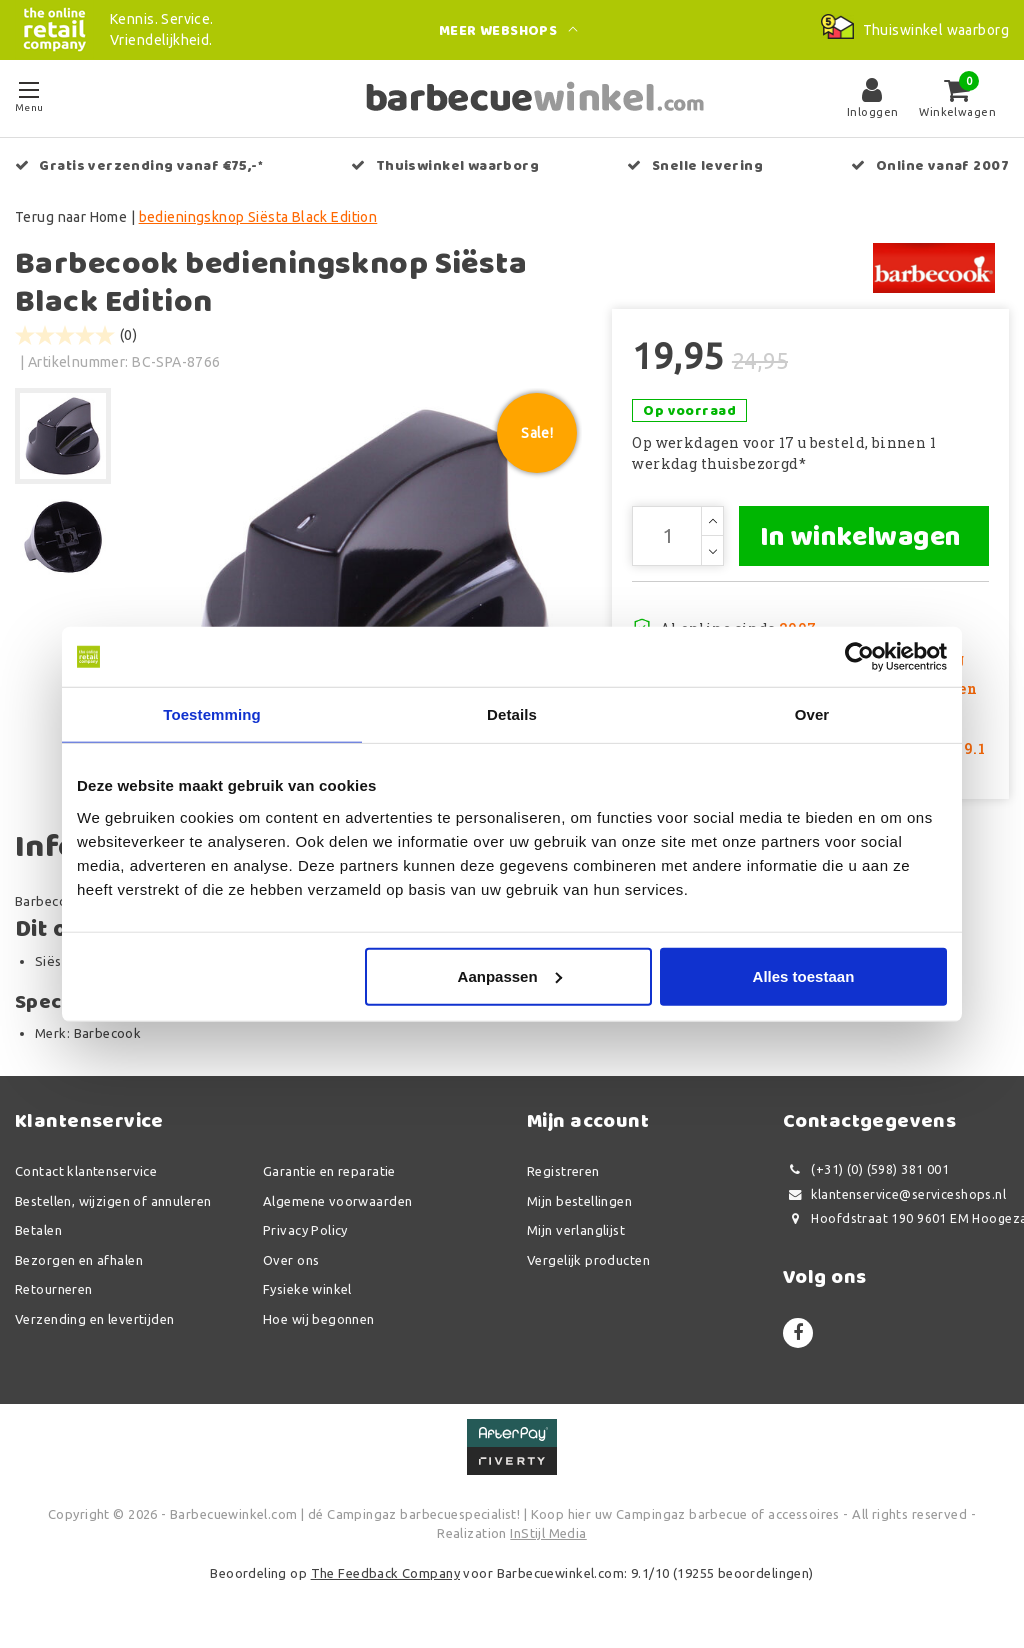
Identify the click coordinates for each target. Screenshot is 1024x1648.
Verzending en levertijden (95, 1319)
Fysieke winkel (307, 1289)
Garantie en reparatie (329, 1171)
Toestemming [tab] (212, 714)
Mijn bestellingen (579, 1201)
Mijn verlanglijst (576, 1230)
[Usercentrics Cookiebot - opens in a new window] (859, 657)
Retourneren (54, 1289)
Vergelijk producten (588, 1260)
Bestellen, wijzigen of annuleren (113, 1201)
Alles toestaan (804, 975)
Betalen (38, 1230)
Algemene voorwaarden (337, 1201)
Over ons (291, 1260)
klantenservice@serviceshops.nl (894, 1194)
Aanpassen (510, 975)
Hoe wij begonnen (319, 1319)
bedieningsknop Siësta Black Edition (258, 217)
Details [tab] (512, 714)
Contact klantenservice (86, 1171)
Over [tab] (812, 714)
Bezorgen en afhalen (79, 1260)
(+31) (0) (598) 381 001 (866, 1169)
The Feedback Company (385, 1573)
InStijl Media (548, 1533)
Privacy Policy (305, 1230)
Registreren (563, 1171)
